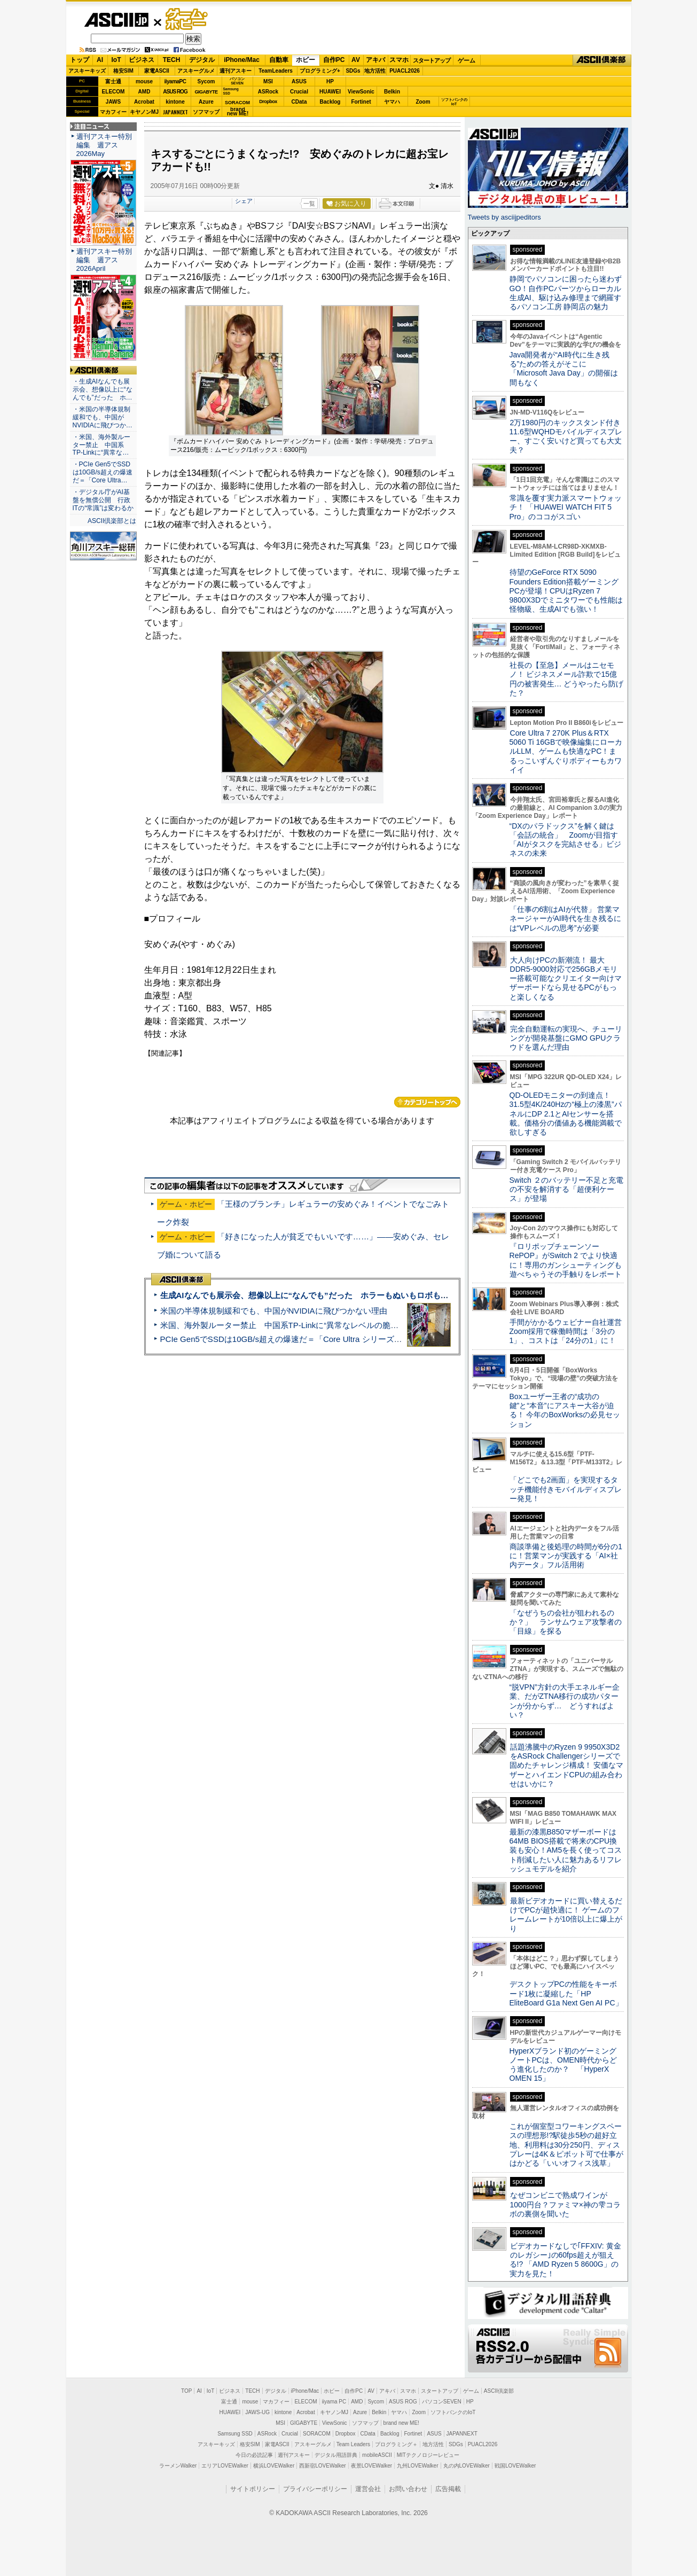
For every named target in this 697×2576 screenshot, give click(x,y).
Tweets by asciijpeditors (504, 217)
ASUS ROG (175, 92)
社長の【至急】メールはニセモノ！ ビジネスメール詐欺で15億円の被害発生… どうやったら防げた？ (567, 679)
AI (100, 60)
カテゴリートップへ (427, 1102)
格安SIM (123, 71)
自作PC (334, 60)
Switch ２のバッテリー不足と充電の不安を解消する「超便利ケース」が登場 (566, 1189)
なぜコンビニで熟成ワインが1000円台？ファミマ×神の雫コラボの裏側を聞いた (565, 2204)
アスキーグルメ (196, 71)
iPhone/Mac (242, 60)
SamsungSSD (231, 91)
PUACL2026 (404, 71)
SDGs (353, 71)
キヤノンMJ (144, 112)
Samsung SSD (235, 2434)
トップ (79, 60)
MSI (268, 81)
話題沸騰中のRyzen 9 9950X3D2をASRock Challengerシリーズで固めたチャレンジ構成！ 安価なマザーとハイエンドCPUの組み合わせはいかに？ (567, 1765)
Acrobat (144, 102)
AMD (144, 92)
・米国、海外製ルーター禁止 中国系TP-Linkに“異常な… (101, 445)
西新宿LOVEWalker (322, 2466)
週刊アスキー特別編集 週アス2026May (104, 145)
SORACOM (317, 2434)
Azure (206, 102)
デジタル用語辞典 (336, 2455)
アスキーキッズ (87, 71)
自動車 (278, 60)
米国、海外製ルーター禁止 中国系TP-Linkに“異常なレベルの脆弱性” (285, 1325)
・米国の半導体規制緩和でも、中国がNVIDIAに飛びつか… (102, 417)
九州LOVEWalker (417, 2466)
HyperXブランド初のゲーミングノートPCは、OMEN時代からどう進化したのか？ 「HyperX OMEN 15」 (563, 2065)
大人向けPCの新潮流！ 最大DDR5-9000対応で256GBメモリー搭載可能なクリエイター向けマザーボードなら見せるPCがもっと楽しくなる (566, 978)
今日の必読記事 (254, 2455)
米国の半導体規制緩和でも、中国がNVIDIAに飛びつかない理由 (273, 1310)
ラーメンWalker (178, 2466)
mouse (144, 81)
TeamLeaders (276, 71)
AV (355, 60)
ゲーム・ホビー (187, 19)
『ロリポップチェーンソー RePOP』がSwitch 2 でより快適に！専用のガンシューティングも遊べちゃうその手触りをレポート (566, 1260)
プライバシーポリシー (315, 2489)
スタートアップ (431, 60)
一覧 (309, 203)
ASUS (299, 81)
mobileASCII (377, 2455)
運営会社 (368, 2489)
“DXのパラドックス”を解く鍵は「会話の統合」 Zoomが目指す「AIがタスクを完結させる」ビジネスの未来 (565, 840)
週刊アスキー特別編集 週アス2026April (104, 259)
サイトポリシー (252, 2489)
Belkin (392, 92)
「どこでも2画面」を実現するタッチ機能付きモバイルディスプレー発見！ (566, 1489)
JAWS (113, 102)
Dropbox (268, 101)
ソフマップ (206, 112)
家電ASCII (156, 71)
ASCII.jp (116, 20)
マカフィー (113, 112)
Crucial (299, 92)
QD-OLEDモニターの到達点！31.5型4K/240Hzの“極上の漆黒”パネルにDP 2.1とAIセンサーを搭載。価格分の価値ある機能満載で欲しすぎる (566, 1113)
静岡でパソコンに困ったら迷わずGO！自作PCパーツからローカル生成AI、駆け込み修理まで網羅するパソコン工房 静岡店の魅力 (566, 293)
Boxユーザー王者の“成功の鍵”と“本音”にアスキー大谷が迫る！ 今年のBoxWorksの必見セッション (565, 1410)
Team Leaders (353, 2444)
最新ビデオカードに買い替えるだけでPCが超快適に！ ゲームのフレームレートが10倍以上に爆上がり (566, 1914)
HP (330, 81)
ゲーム (466, 60)
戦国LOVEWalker (515, 2466)
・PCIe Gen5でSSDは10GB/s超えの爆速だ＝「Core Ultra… (102, 472)
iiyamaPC (175, 81)
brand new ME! (401, 2423)
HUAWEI (330, 92)
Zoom (423, 102)
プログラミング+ (320, 71)
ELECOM (113, 92)
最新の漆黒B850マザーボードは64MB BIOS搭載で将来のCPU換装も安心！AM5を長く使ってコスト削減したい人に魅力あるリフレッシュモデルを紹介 (566, 1850)
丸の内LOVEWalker (466, 2466)
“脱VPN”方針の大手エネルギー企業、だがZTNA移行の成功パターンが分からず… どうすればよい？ (565, 1701)
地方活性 (375, 71)
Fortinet (361, 102)
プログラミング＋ (396, 2444)
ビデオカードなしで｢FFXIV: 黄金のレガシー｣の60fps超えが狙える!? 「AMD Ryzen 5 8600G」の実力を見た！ (565, 2260)
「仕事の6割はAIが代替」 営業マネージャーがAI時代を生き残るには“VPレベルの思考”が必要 (565, 918)
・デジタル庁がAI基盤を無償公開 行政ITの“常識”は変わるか (103, 500)
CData (299, 102)
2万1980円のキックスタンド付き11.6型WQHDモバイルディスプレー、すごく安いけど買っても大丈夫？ (566, 436)
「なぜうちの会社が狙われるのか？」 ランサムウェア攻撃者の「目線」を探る (566, 1622)
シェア (244, 201)
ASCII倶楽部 (602, 60)
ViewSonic (361, 92)
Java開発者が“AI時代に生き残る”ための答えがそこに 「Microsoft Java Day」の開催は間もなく (564, 368)
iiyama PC (334, 2402)
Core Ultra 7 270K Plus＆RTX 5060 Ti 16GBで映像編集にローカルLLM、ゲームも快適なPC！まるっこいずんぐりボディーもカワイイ (566, 751)
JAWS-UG (257, 2412)
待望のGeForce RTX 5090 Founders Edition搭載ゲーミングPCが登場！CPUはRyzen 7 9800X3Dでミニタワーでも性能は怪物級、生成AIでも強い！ (566, 590)
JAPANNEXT (175, 112)
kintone (175, 102)
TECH (172, 60)
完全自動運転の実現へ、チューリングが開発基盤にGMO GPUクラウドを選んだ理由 (566, 1038)
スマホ (399, 60)
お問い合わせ (408, 2489)
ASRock (268, 92)
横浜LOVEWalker (273, 2466)
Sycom (206, 81)
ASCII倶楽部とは (112, 521)
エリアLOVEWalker (224, 2466)
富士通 (113, 81)
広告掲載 (448, 2489)
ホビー (305, 60)
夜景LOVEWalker (371, 2466)
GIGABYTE (205, 92)
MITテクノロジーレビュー (428, 2455)
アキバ (375, 60)
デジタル (202, 60)
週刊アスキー (236, 71)
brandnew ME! (238, 111)
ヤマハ (392, 102)
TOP (186, 2391)
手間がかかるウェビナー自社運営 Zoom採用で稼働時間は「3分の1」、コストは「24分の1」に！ (569, 1331)
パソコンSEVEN (237, 81)
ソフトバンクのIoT (454, 102)
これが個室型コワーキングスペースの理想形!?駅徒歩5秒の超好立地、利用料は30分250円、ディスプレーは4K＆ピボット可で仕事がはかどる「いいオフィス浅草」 (566, 2144)
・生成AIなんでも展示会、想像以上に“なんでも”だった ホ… (102, 389)
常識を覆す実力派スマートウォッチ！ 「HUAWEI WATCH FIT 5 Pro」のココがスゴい (566, 507)
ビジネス (141, 60)
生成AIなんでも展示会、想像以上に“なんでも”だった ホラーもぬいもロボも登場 (308, 1295)
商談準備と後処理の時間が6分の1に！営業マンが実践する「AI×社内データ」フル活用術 (566, 1556)
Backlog (330, 102)
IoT (116, 60)
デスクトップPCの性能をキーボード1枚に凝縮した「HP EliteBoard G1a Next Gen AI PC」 (566, 1993)
